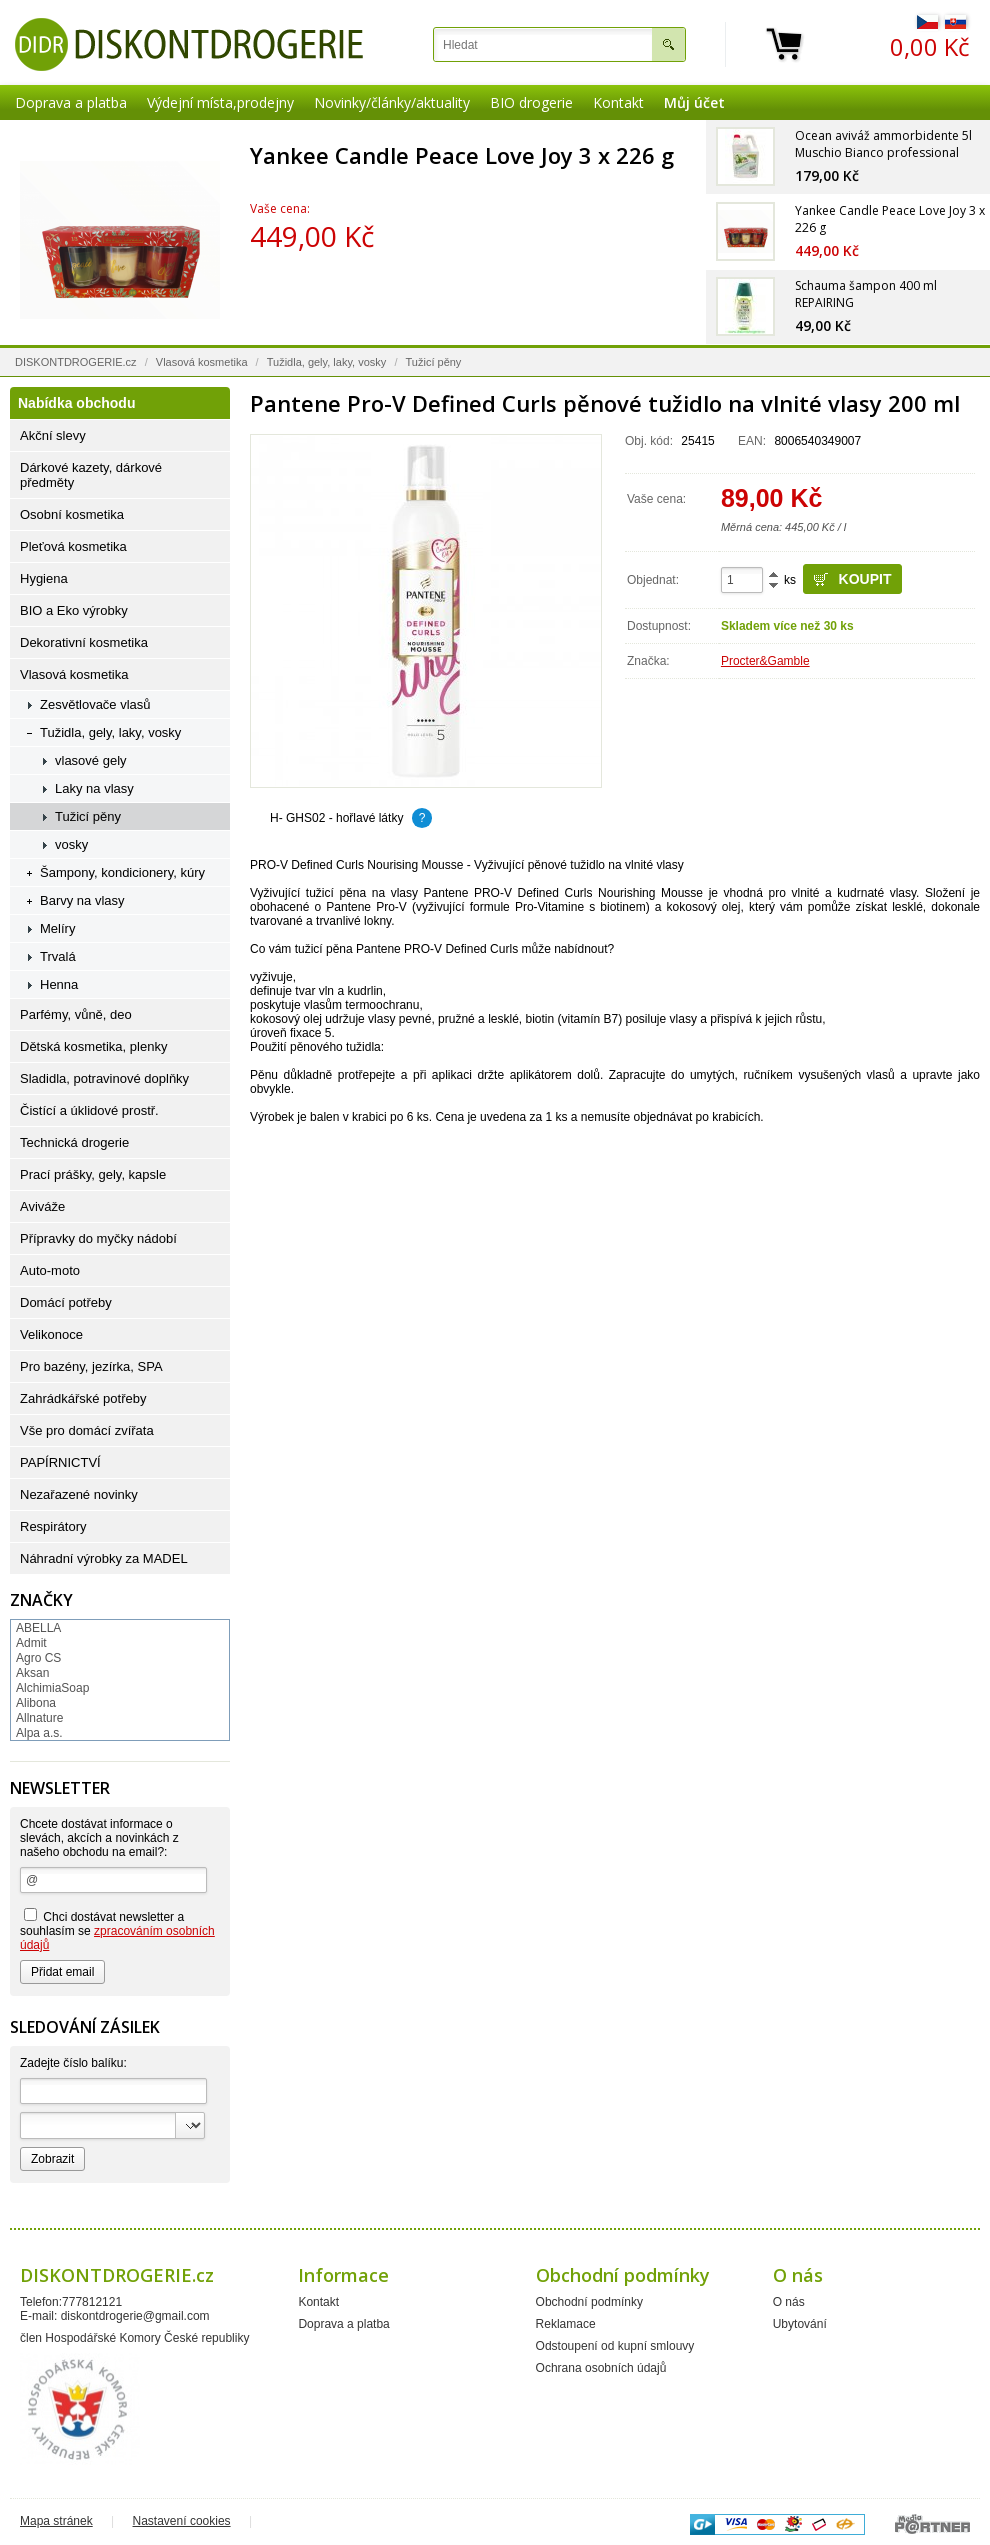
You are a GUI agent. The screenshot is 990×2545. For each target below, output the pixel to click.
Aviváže (42, 1206)
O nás (789, 2302)
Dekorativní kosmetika (84, 642)
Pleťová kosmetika (73, 546)
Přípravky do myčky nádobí (98, 1238)
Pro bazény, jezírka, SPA (91, 1366)
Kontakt (618, 102)
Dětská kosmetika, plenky (93, 1046)
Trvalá (58, 956)
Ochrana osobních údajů (601, 2368)
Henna (59, 984)
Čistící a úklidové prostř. (89, 1110)
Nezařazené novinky (79, 1494)
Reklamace (566, 2324)
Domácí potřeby (66, 1302)
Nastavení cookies (182, 2521)
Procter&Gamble (765, 661)
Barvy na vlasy (82, 900)
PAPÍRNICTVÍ (60, 1462)
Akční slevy (53, 435)
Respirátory (53, 1526)
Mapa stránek (56, 2521)
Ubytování (800, 2324)
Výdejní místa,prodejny (220, 102)
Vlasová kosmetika (202, 362)
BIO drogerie (531, 102)
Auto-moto (50, 1270)
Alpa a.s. (39, 1733)
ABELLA (38, 1628)
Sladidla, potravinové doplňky (104, 1078)
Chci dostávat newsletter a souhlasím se (117, 1930)
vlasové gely (91, 760)
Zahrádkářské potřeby (83, 1398)
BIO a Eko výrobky (74, 610)
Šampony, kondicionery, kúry (122, 872)
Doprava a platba (71, 102)
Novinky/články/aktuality (392, 102)
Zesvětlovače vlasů (95, 704)
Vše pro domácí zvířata (87, 1430)
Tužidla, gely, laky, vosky (327, 362)
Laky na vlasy (94, 788)
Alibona (36, 1703)
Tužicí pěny (434, 362)
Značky (41, 1600)
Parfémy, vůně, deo (76, 1014)
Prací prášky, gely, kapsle (93, 1174)
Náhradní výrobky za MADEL (104, 1558)
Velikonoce (51, 1334)
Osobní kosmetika (72, 514)
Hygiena (44, 578)
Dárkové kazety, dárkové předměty (91, 475)
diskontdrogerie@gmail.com (135, 2316)
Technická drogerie (74, 1142)
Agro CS (38, 1658)
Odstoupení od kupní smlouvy (615, 2346)
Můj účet (694, 102)
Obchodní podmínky (589, 2302)
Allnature (39, 1718)
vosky (71, 844)
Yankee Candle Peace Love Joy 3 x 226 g (462, 155)
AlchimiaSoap (52, 1688)
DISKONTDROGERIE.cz (76, 362)
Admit (31, 1643)
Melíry (57, 928)
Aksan (32, 1673)
